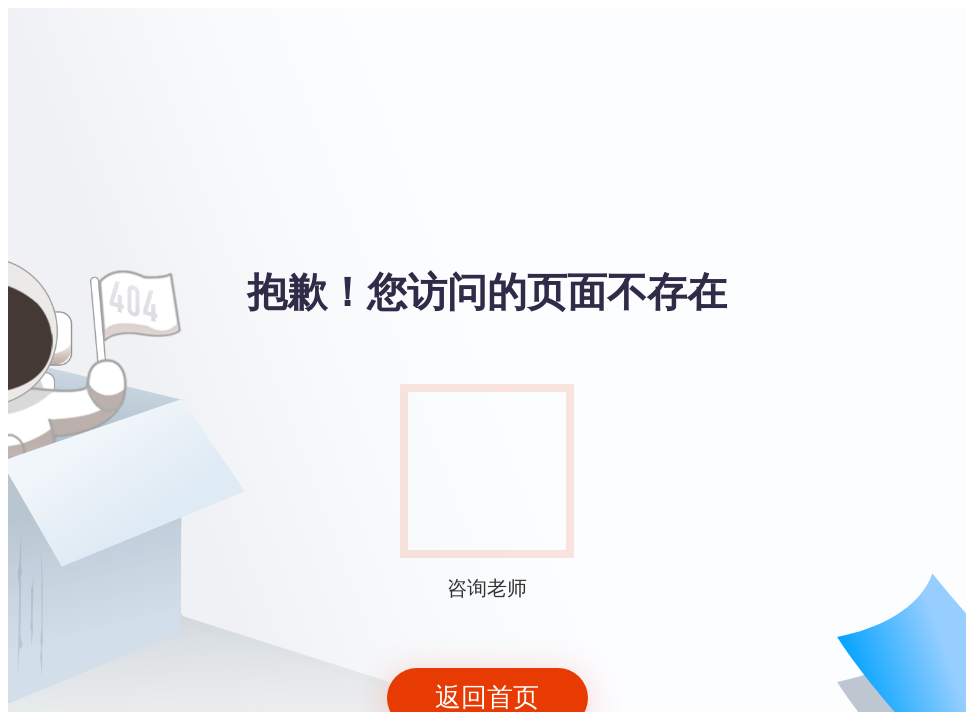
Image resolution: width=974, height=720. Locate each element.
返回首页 (487, 697)
